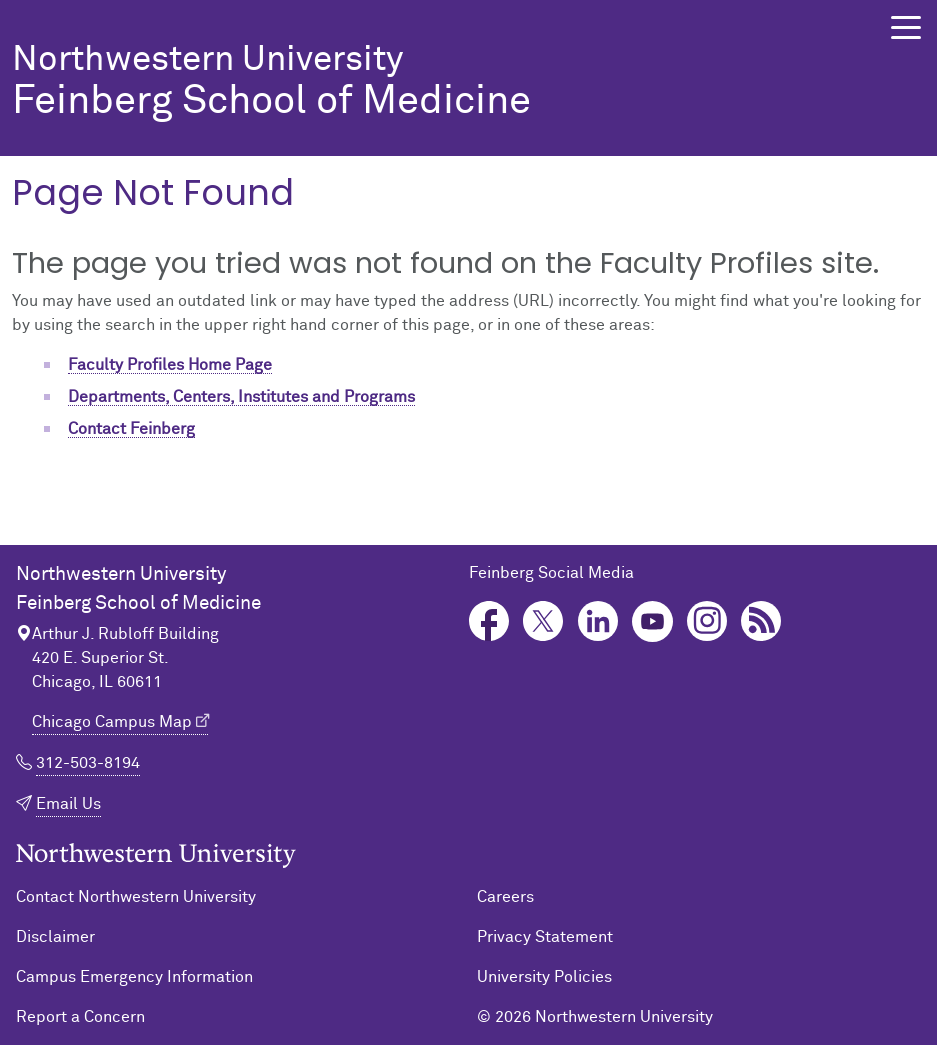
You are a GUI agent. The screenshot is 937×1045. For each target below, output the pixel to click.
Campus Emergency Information (134, 977)
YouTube (652, 621)
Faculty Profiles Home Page (170, 365)
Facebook (489, 621)
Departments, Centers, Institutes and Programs (241, 397)
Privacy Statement (545, 937)
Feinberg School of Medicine (422, 82)
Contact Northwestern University (136, 897)
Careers (505, 897)
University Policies (544, 977)
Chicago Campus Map (112, 722)
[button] (906, 27)
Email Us (68, 804)
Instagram (707, 621)
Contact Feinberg (131, 429)
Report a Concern (80, 1017)
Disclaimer (55, 937)
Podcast (761, 621)
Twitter (543, 621)
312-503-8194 (88, 763)
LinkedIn (598, 621)
